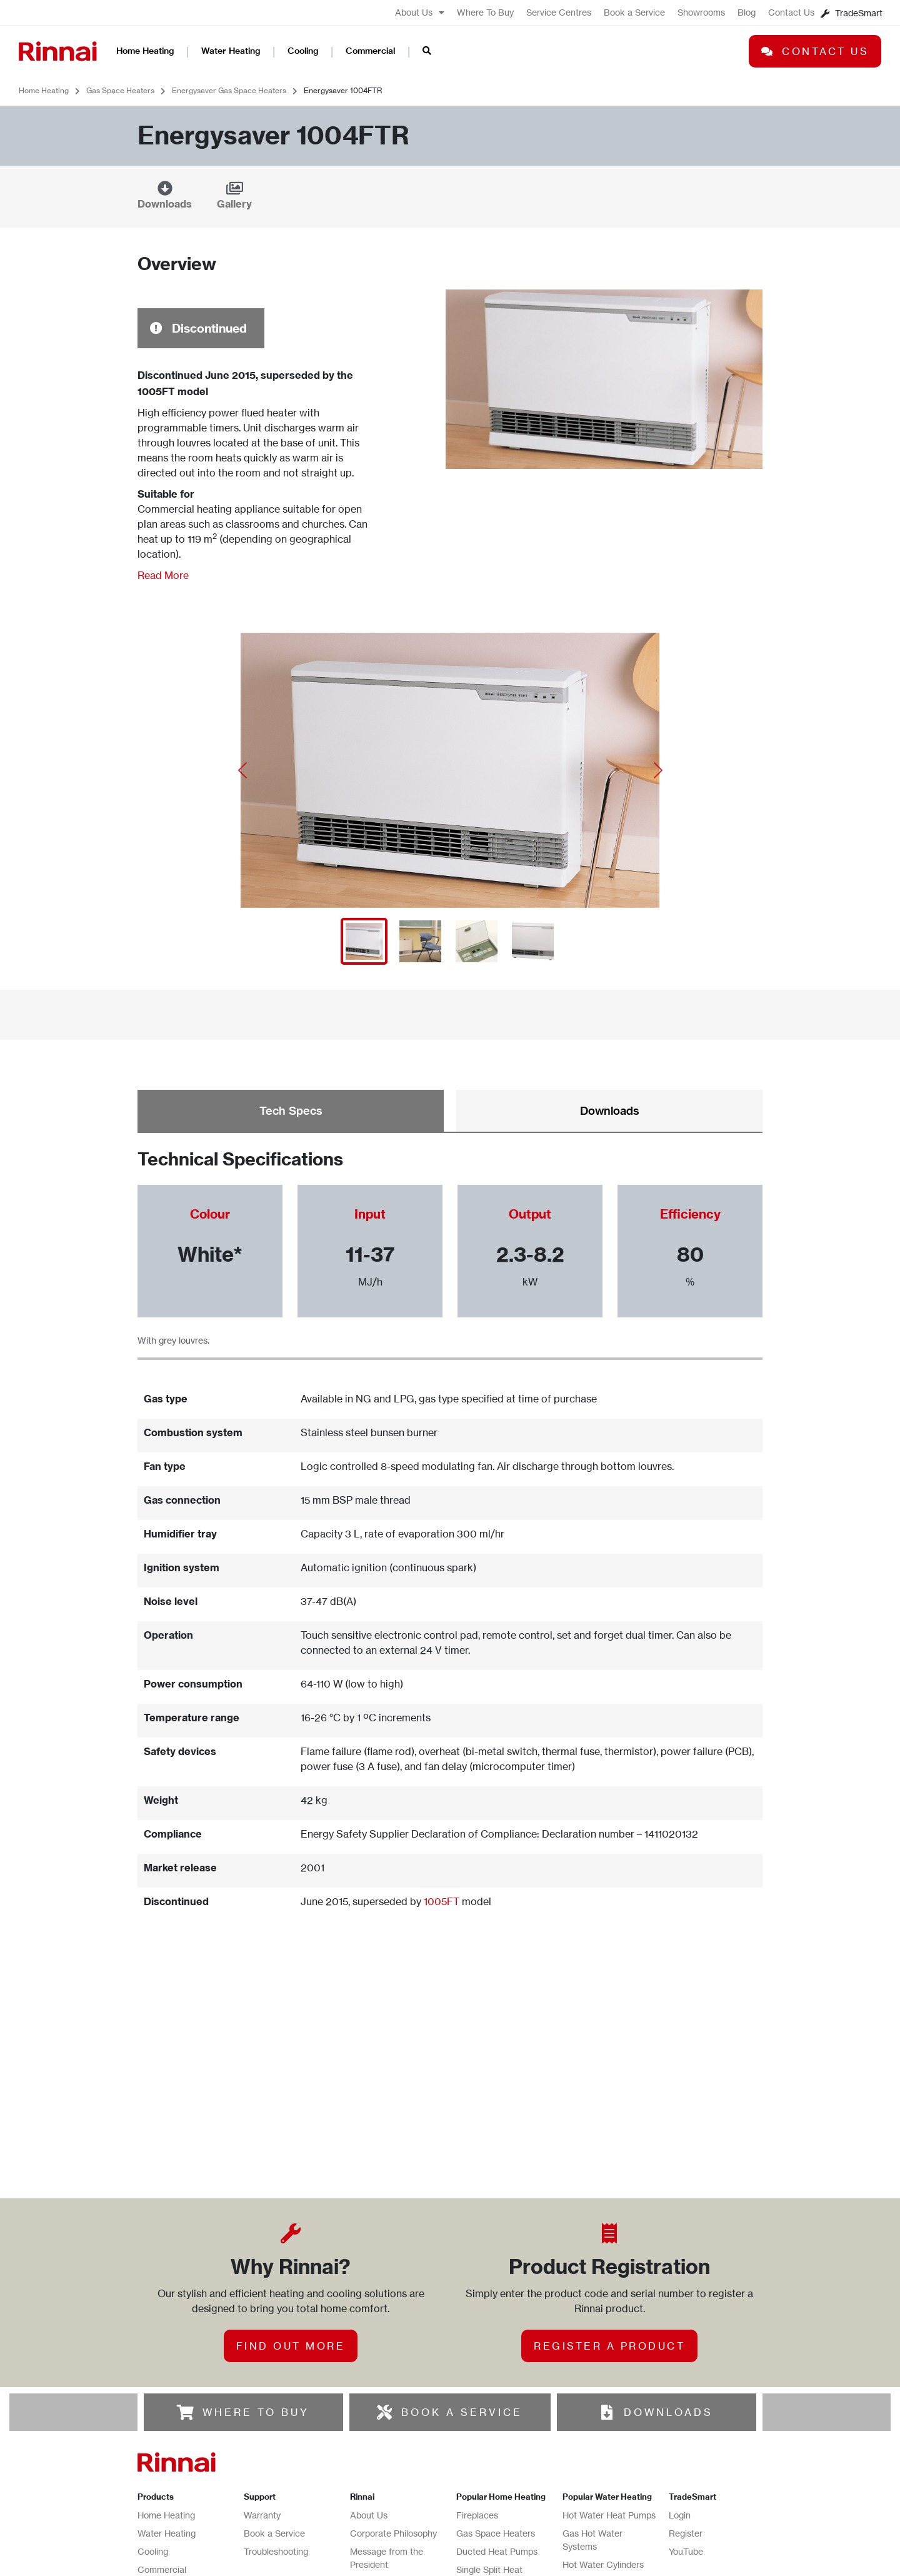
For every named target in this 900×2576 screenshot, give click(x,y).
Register (685, 2447)
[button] (242, 770)
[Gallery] (234, 188)
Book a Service (634, 12)
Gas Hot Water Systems (592, 2454)
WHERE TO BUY (255, 2326)
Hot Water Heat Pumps (609, 2429)
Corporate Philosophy (393, 2447)
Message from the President (386, 2472)
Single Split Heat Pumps (489, 2490)
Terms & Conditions (389, 2569)
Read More (163, 575)
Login (680, 2429)
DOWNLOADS (668, 2326)
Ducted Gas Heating (497, 2533)
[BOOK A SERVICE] (384, 2326)
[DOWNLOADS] (606, 2326)
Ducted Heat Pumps (497, 2465)
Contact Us (791, 12)
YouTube (686, 2465)
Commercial (370, 50)
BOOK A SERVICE (461, 2326)
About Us (419, 12)
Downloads (165, 204)
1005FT (441, 1901)
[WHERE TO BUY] (185, 2326)
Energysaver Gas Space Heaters (229, 90)
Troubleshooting (276, 2465)
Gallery (234, 204)
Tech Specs (290, 1111)
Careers (366, 2533)
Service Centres (558, 12)
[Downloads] (165, 188)
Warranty (262, 2429)
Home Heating (145, 50)
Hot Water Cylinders (603, 2478)
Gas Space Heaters (120, 90)
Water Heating (230, 50)
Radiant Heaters (489, 2515)
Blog (747, 12)
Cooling (303, 50)
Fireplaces (477, 2429)
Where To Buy (485, 12)
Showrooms (701, 12)
